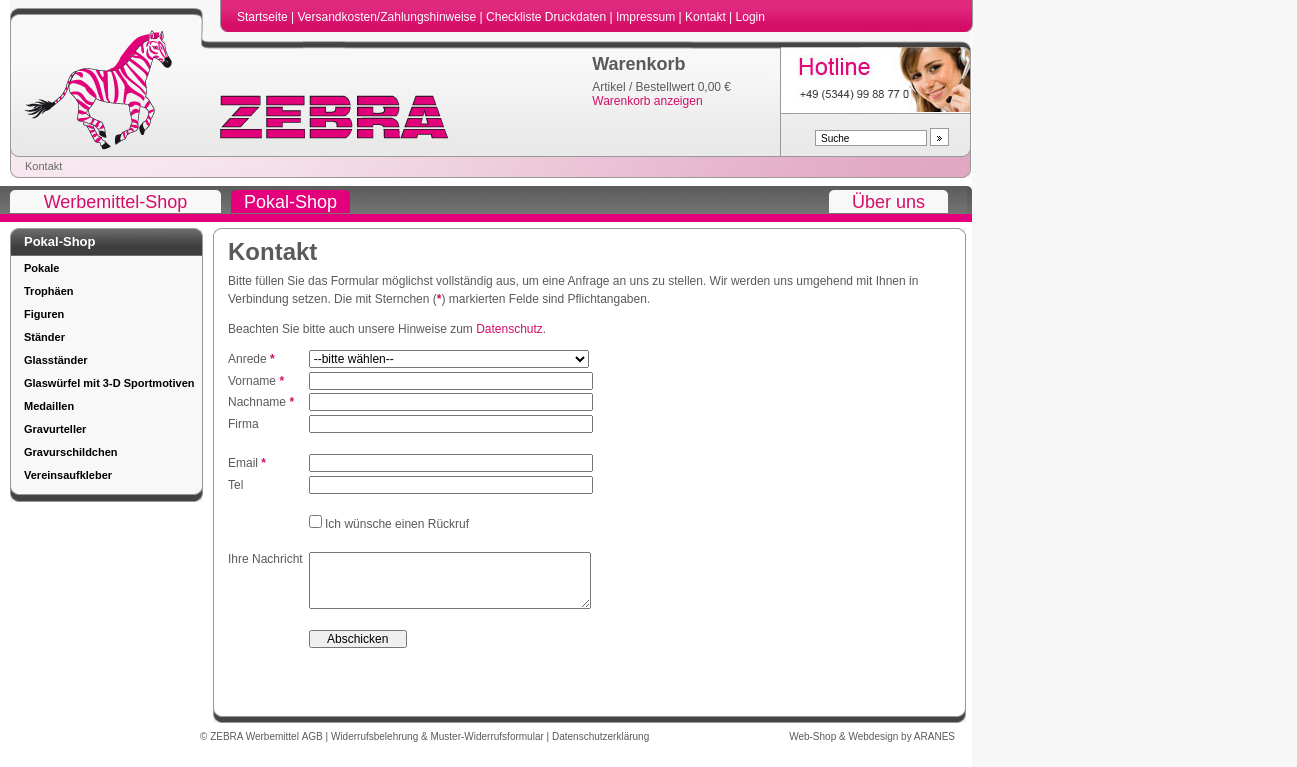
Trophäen (49, 291)
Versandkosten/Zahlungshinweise (388, 17)
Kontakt (707, 17)
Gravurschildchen (71, 452)
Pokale (41, 268)
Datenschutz (509, 329)
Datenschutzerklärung (600, 746)
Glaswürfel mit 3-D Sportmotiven (109, 383)
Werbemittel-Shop (116, 202)
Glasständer (56, 360)
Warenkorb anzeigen (647, 101)
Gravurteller (55, 429)
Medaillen (49, 406)
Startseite (264, 17)
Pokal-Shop (290, 202)
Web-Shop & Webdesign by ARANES (872, 746)
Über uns (888, 202)
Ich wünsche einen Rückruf (395, 524)
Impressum (647, 17)
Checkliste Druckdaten (547, 17)
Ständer (44, 337)
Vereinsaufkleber (68, 475)
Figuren (44, 314)
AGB (314, 746)
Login (750, 17)
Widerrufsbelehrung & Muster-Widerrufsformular (439, 746)
